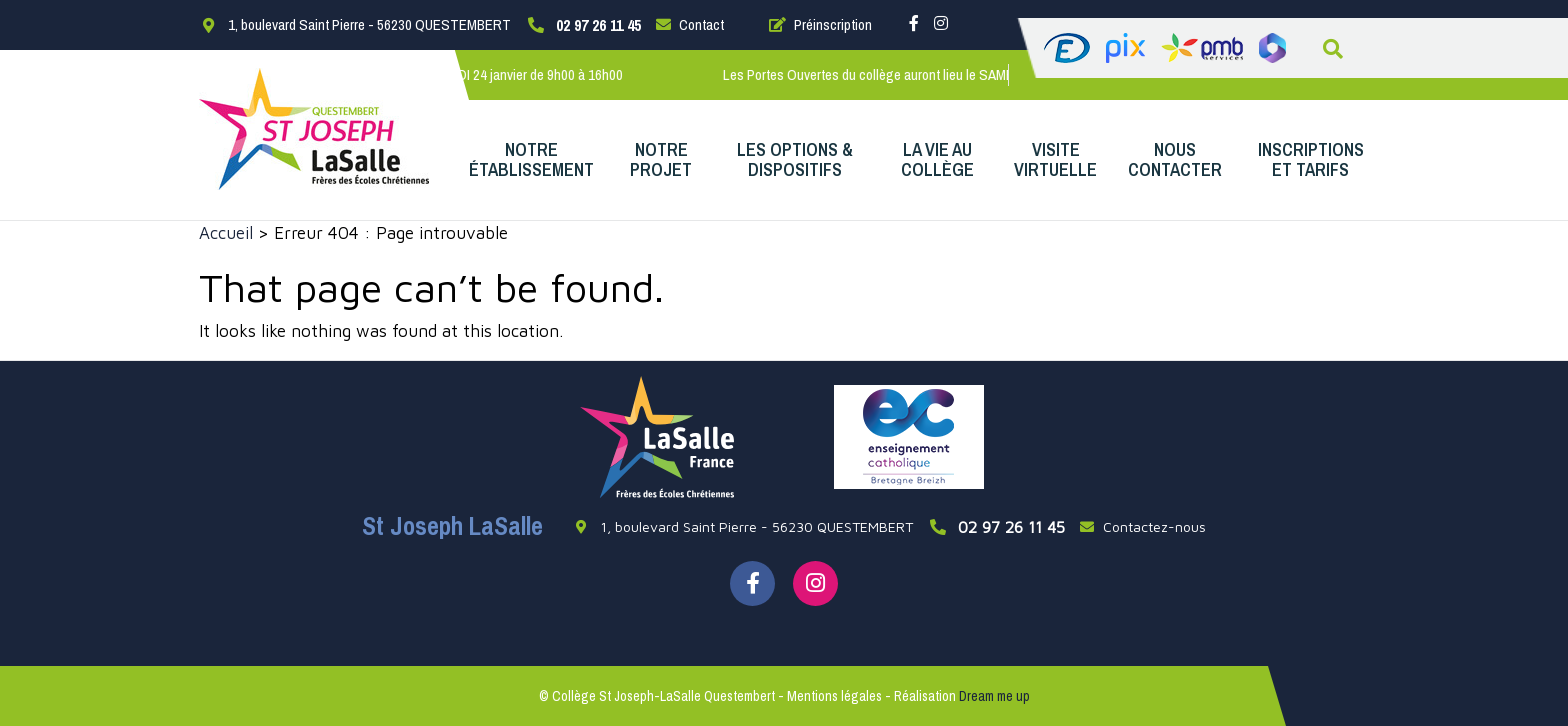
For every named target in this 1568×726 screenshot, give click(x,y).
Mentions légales (834, 696)
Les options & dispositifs (795, 159)
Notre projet (661, 159)
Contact (690, 24)
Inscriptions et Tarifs (1311, 159)
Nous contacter (1175, 159)
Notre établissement (531, 159)
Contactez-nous (1143, 526)
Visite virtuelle (1055, 159)
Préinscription (820, 24)
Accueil (226, 233)
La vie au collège (937, 159)
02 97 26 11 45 (598, 25)
